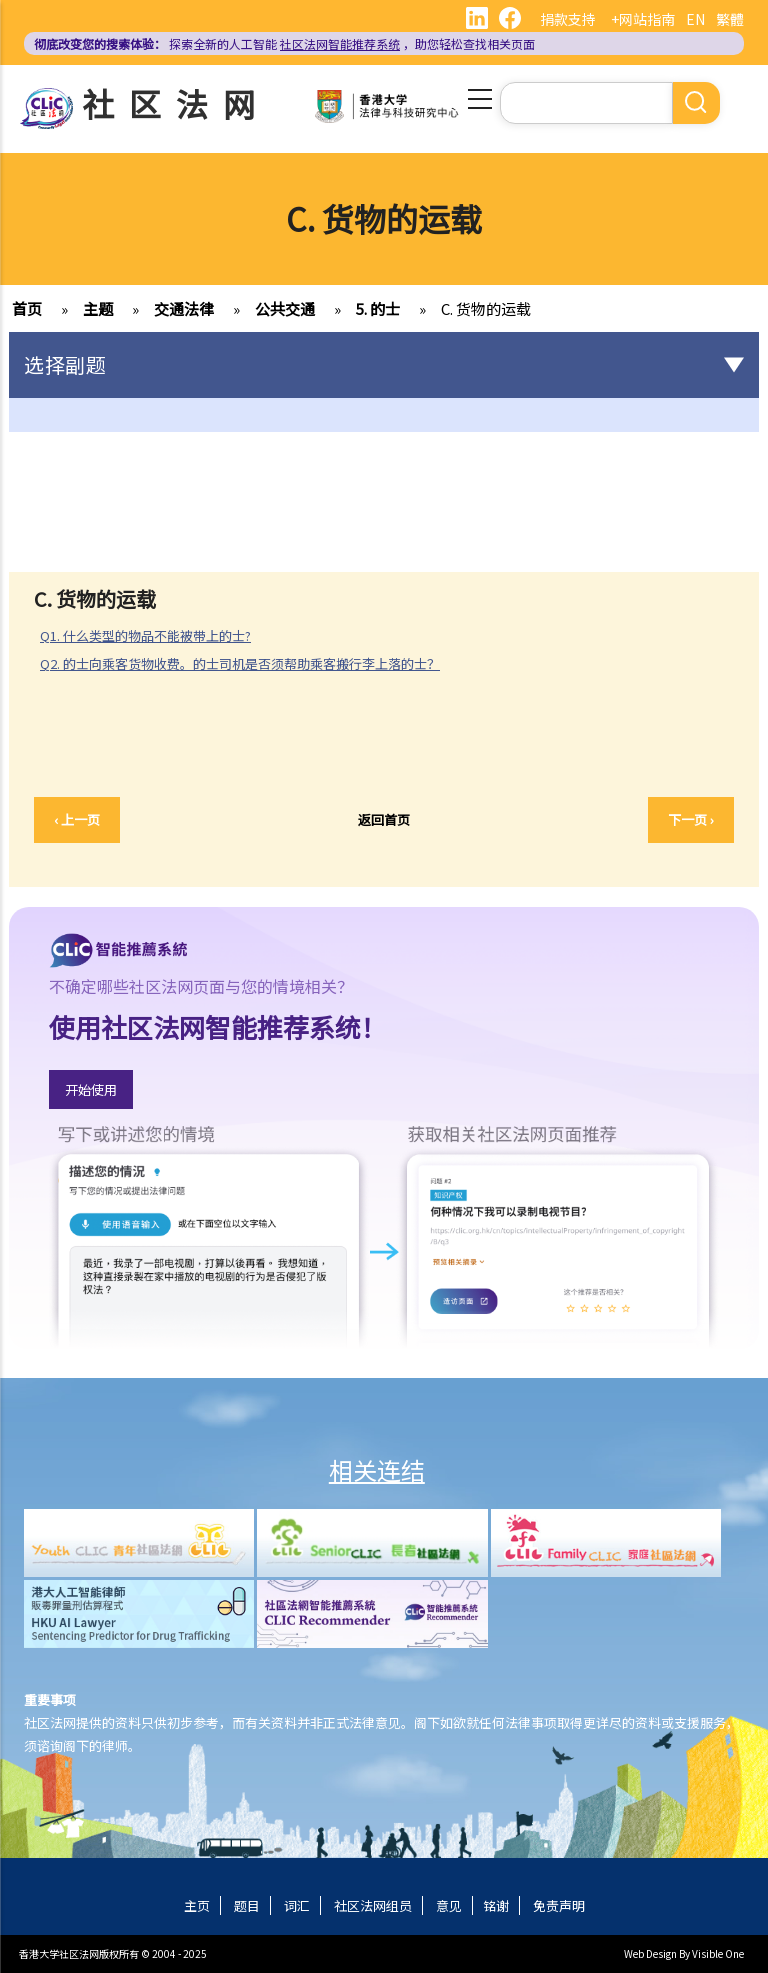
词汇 (297, 1905)
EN (695, 19)
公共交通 (285, 308)
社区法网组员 (373, 1905)
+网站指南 (643, 19)
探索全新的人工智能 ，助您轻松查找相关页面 (284, 43)
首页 (27, 308)
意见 (449, 1905)
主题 (98, 308)
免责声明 (559, 1905)
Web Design (650, 1953)
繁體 (730, 19)
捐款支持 (568, 19)
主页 (197, 1905)
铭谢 (496, 1905)
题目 (247, 1905)
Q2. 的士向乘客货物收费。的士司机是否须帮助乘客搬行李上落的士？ (240, 663)
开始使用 (91, 1089)
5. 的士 (378, 308)
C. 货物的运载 (486, 308)
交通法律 (184, 308)
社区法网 (176, 103)
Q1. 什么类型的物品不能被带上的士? (145, 635)
